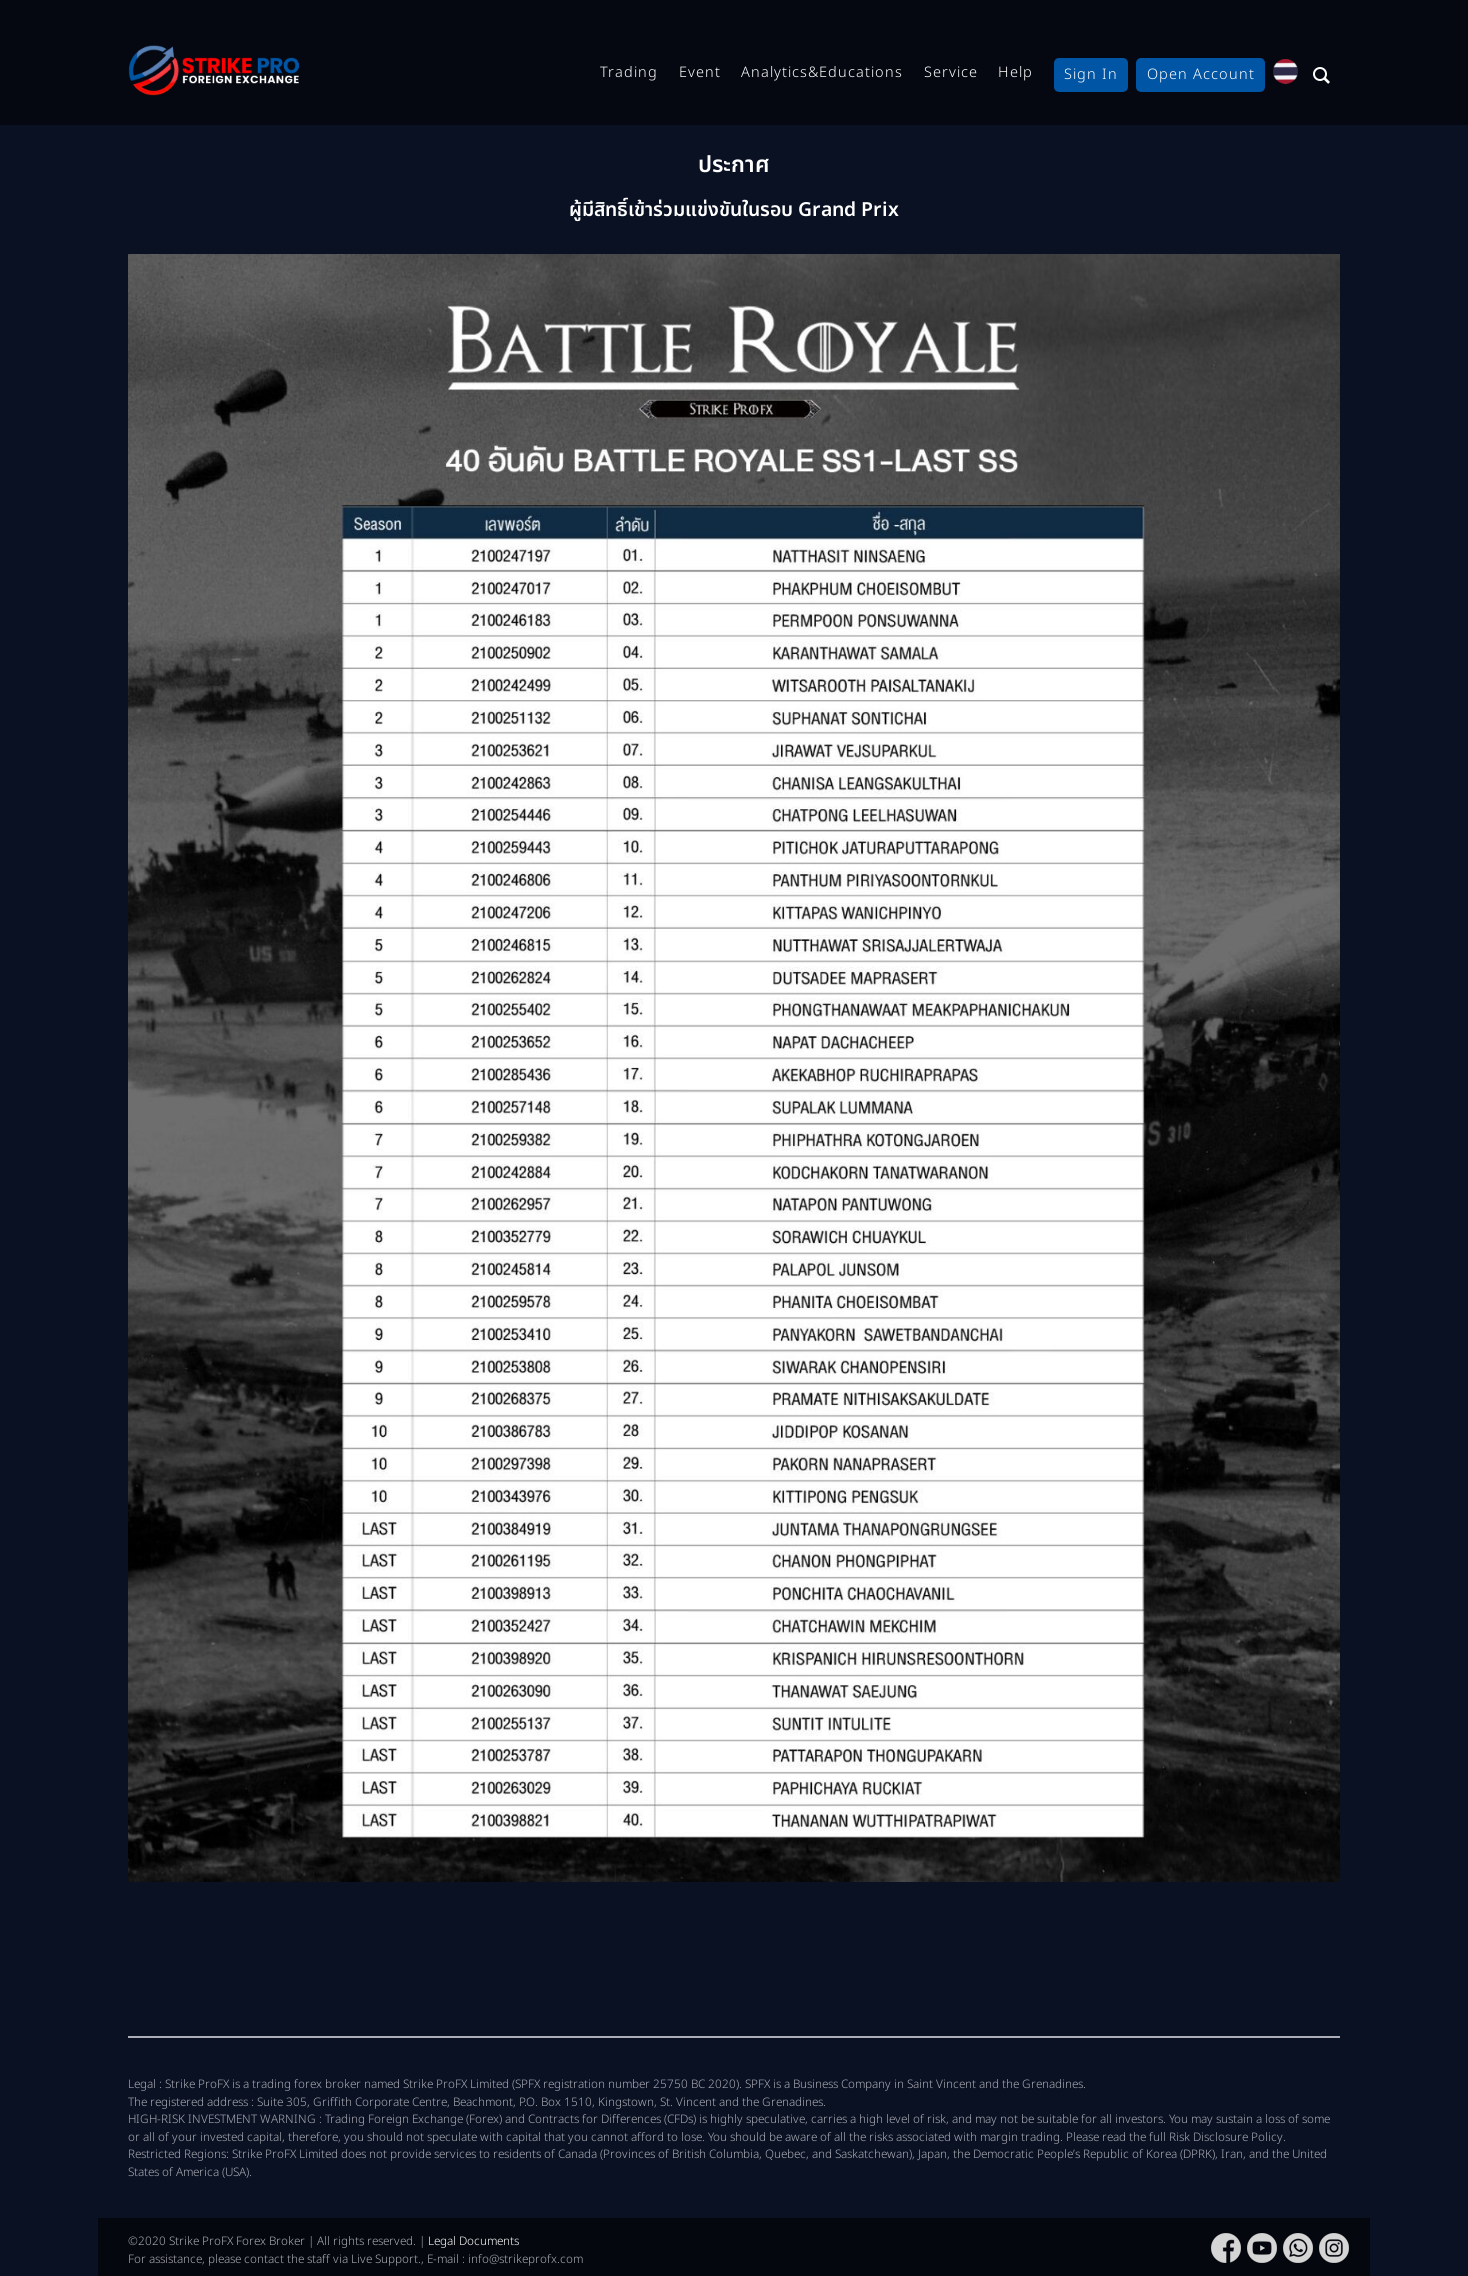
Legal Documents (473, 2241)
